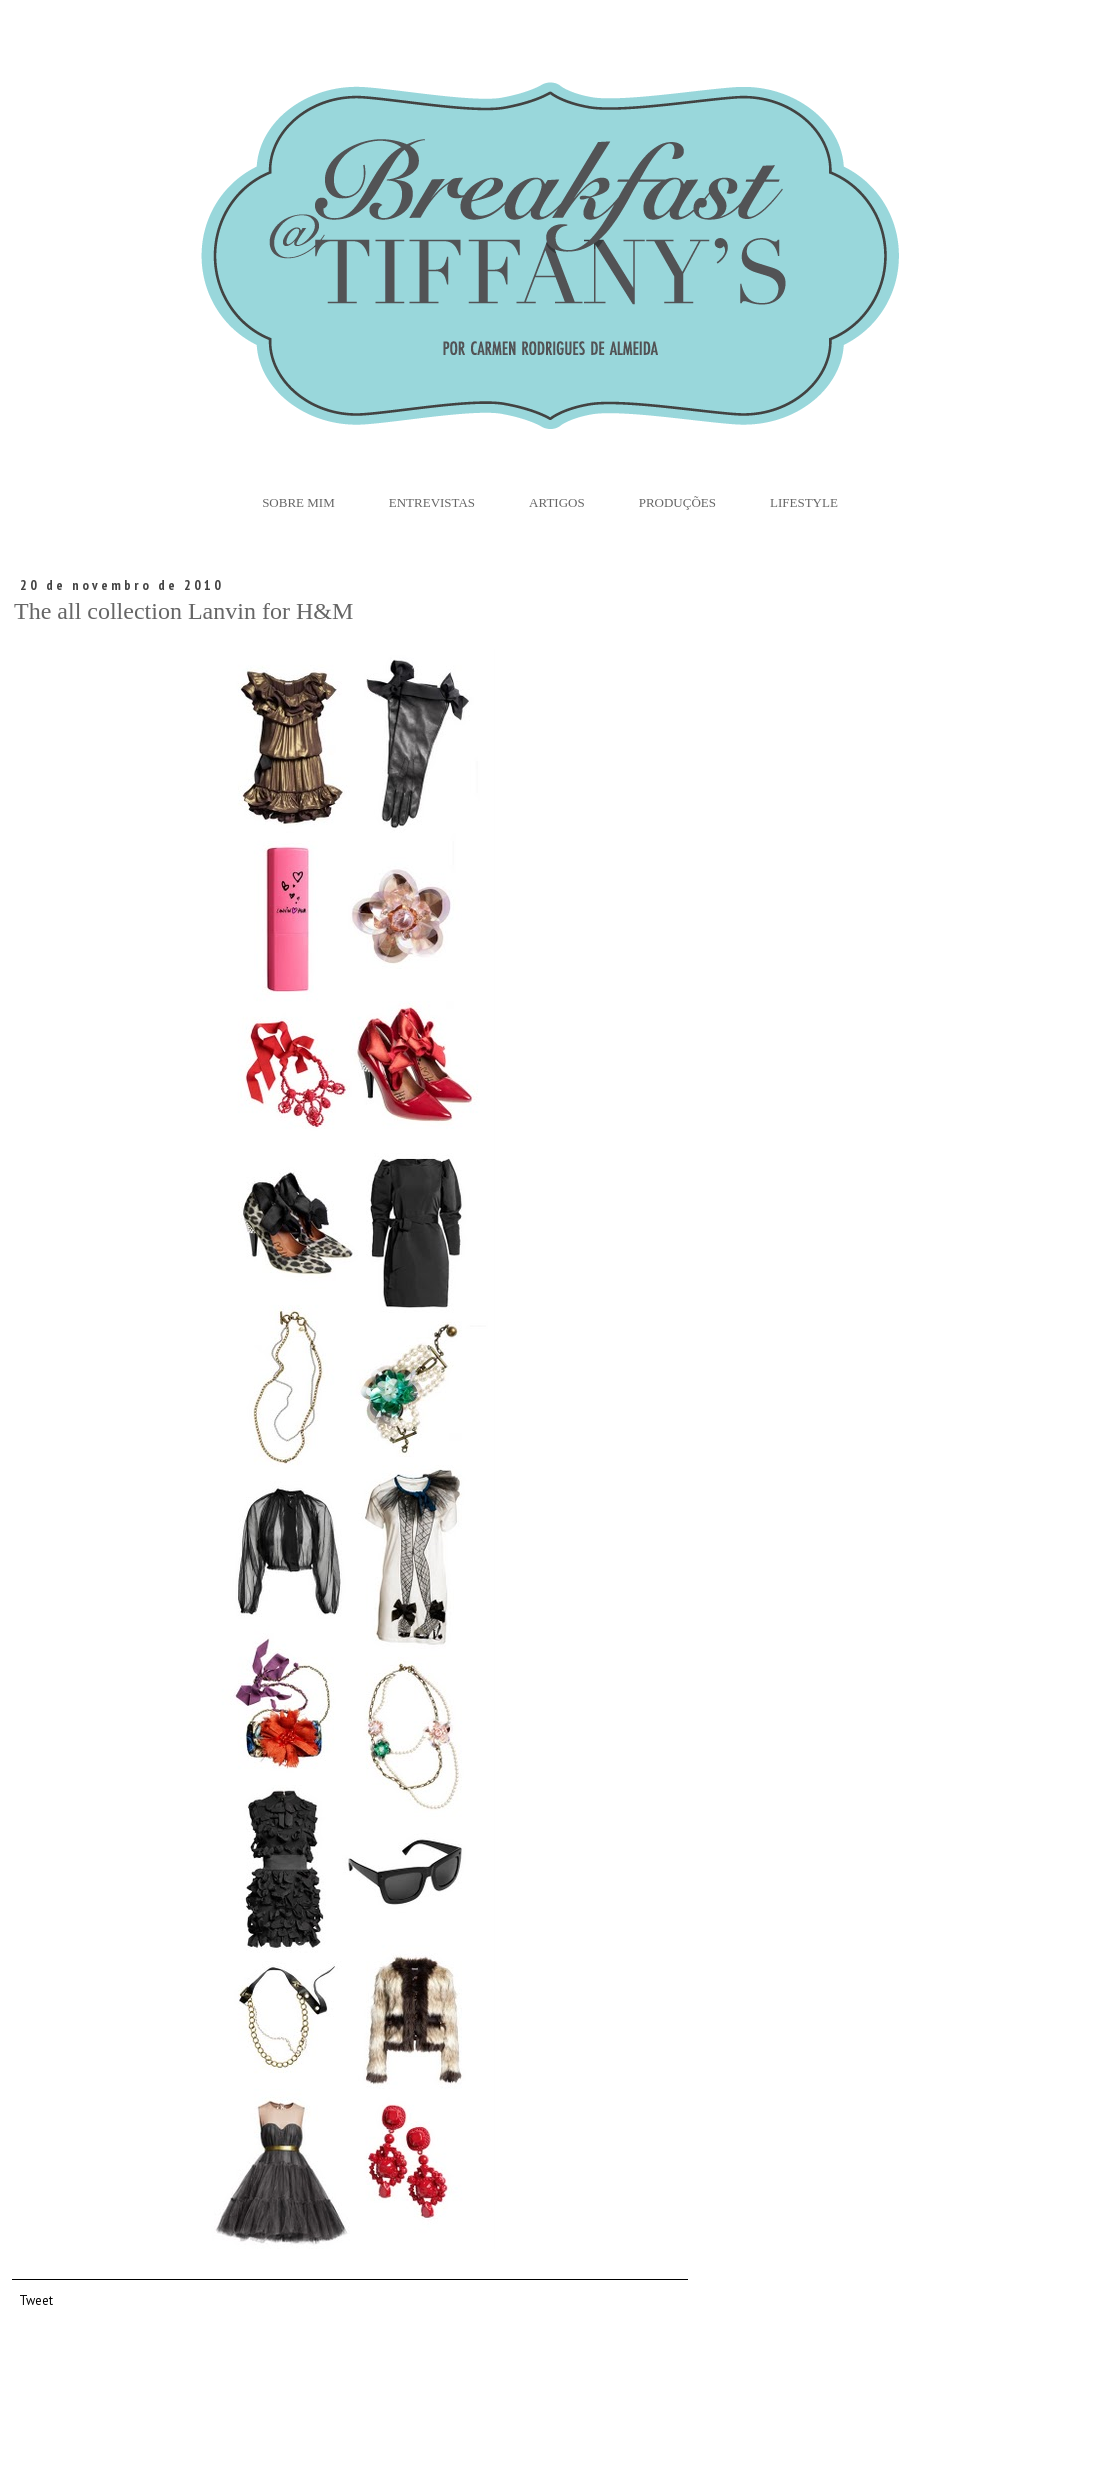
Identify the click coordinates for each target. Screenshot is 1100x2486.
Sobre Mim (298, 502)
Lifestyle (804, 502)
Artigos (557, 502)
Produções (677, 502)
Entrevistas (432, 502)
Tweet (36, 2300)
